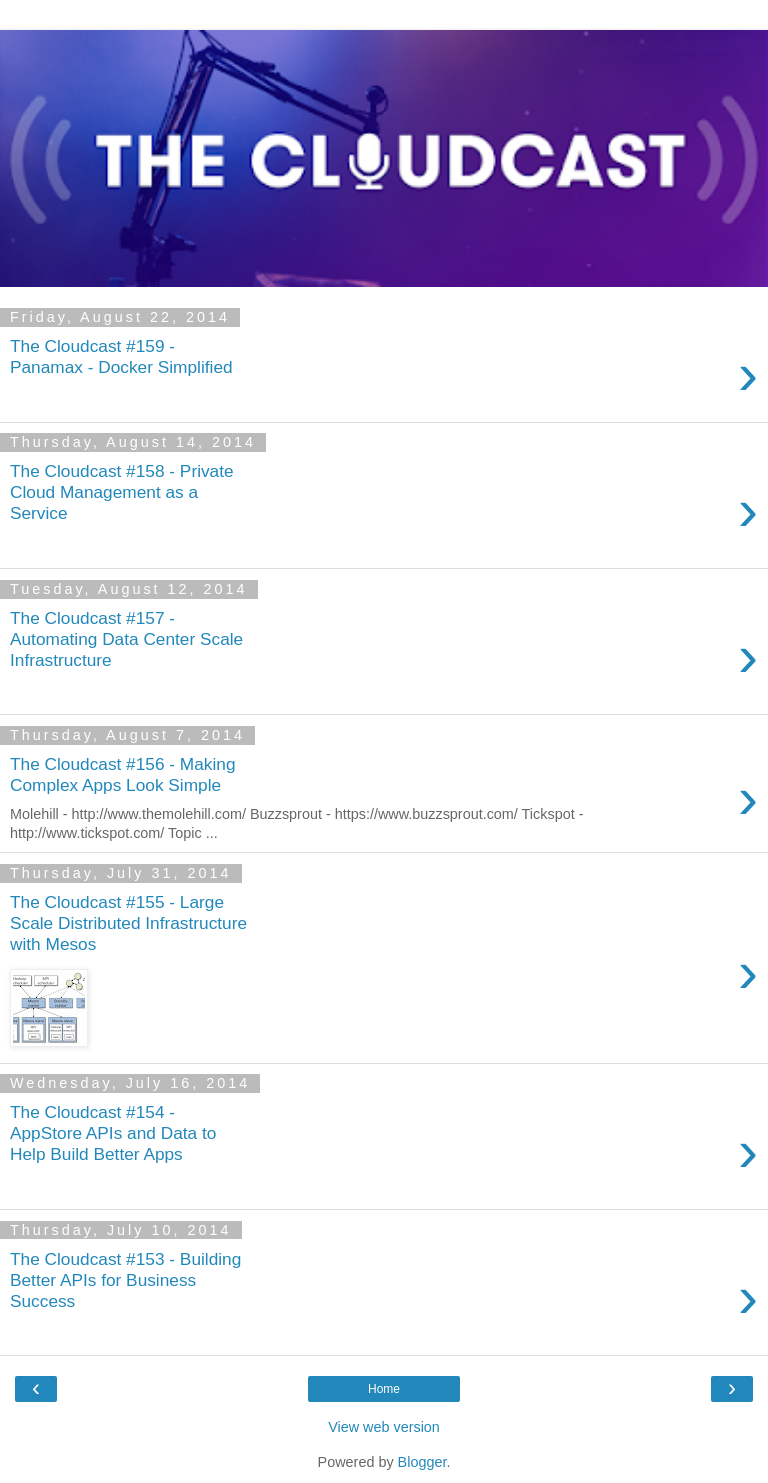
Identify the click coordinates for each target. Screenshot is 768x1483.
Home (384, 1389)
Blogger (422, 1462)
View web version (384, 1427)
